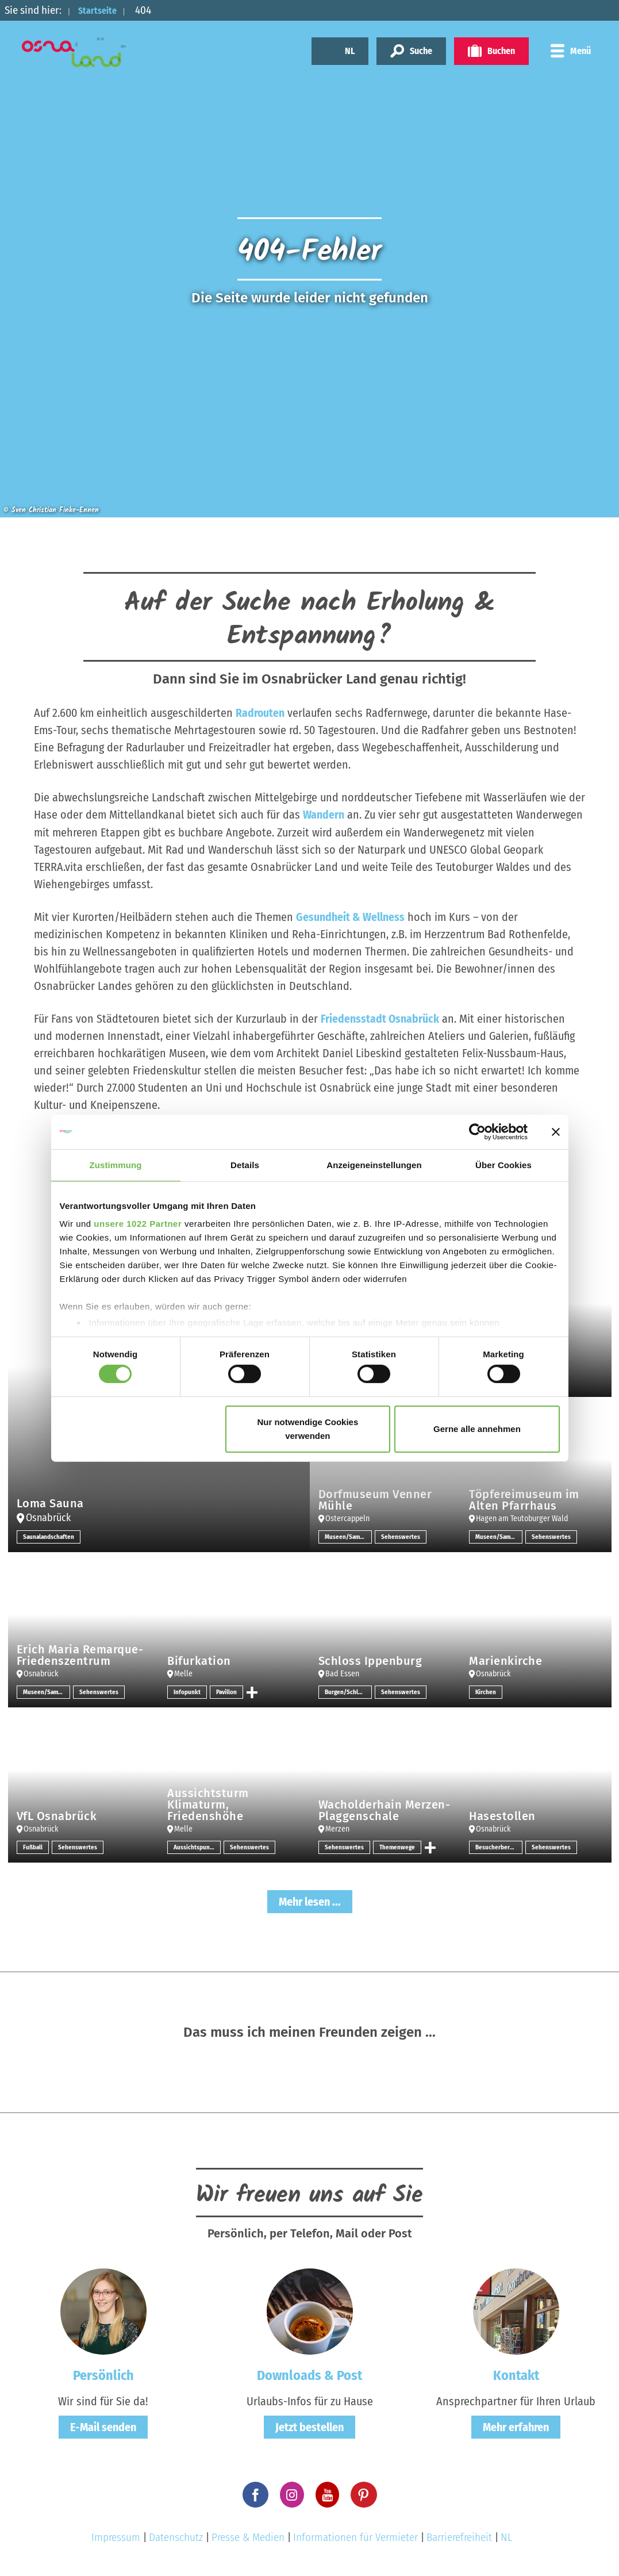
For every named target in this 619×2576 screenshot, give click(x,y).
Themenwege (398, 1846)
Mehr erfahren (516, 2426)
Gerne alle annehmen (477, 1429)
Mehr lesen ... (310, 1901)
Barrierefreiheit (459, 2536)
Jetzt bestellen (309, 2426)
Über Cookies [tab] (503, 1164)
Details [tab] (244, 1164)
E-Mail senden (103, 2426)
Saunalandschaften (50, 1536)
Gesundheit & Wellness (350, 916)
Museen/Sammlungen (348, 1536)
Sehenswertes (400, 1536)
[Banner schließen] (556, 1131)
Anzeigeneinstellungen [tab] (373, 1164)
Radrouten (260, 713)
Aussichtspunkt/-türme (197, 1846)
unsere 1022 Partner (138, 1224)
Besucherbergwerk (498, 1846)
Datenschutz (176, 2536)
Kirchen (486, 1691)
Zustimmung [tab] (116, 1164)
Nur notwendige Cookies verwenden (307, 1429)
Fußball (33, 1846)
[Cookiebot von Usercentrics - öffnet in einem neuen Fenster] (477, 1131)
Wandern (323, 814)
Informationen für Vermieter (355, 2536)
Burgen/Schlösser (348, 1691)
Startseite (102, 10)
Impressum (115, 2536)
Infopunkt (187, 1691)
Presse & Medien (248, 2536)
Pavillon (228, 1691)
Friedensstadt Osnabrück (380, 1018)
